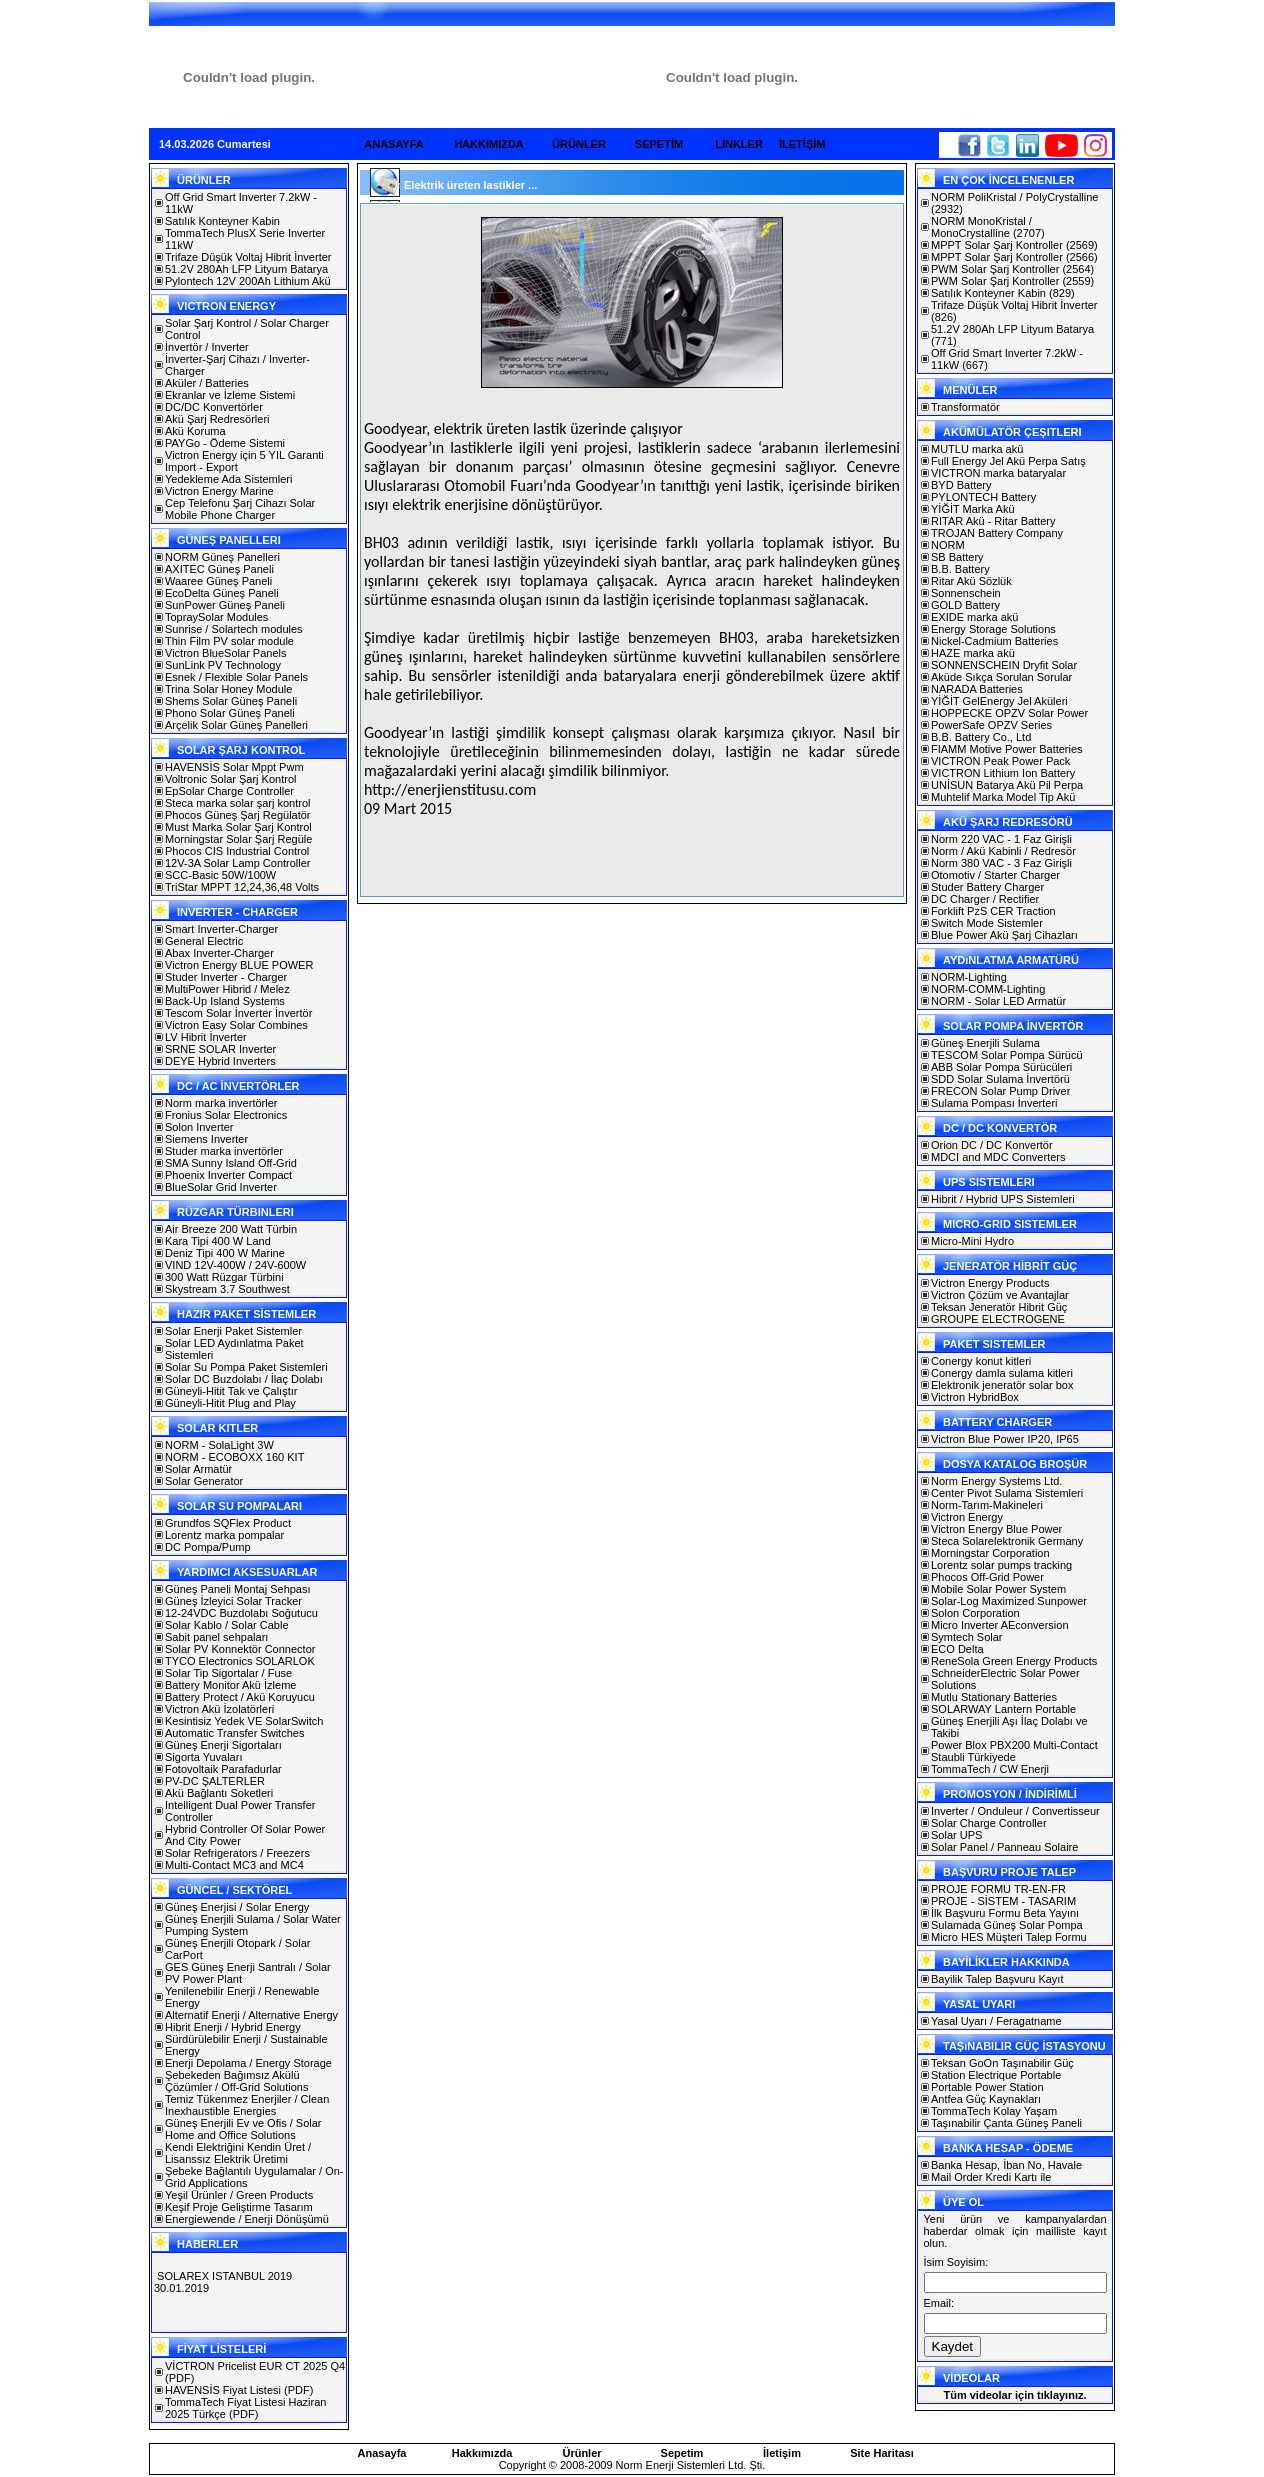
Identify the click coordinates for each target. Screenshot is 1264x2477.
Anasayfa (382, 2453)
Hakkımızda (482, 2453)
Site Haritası (882, 2453)
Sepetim (682, 2453)
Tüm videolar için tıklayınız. (1014, 2395)
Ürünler (581, 2453)
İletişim (782, 2453)
